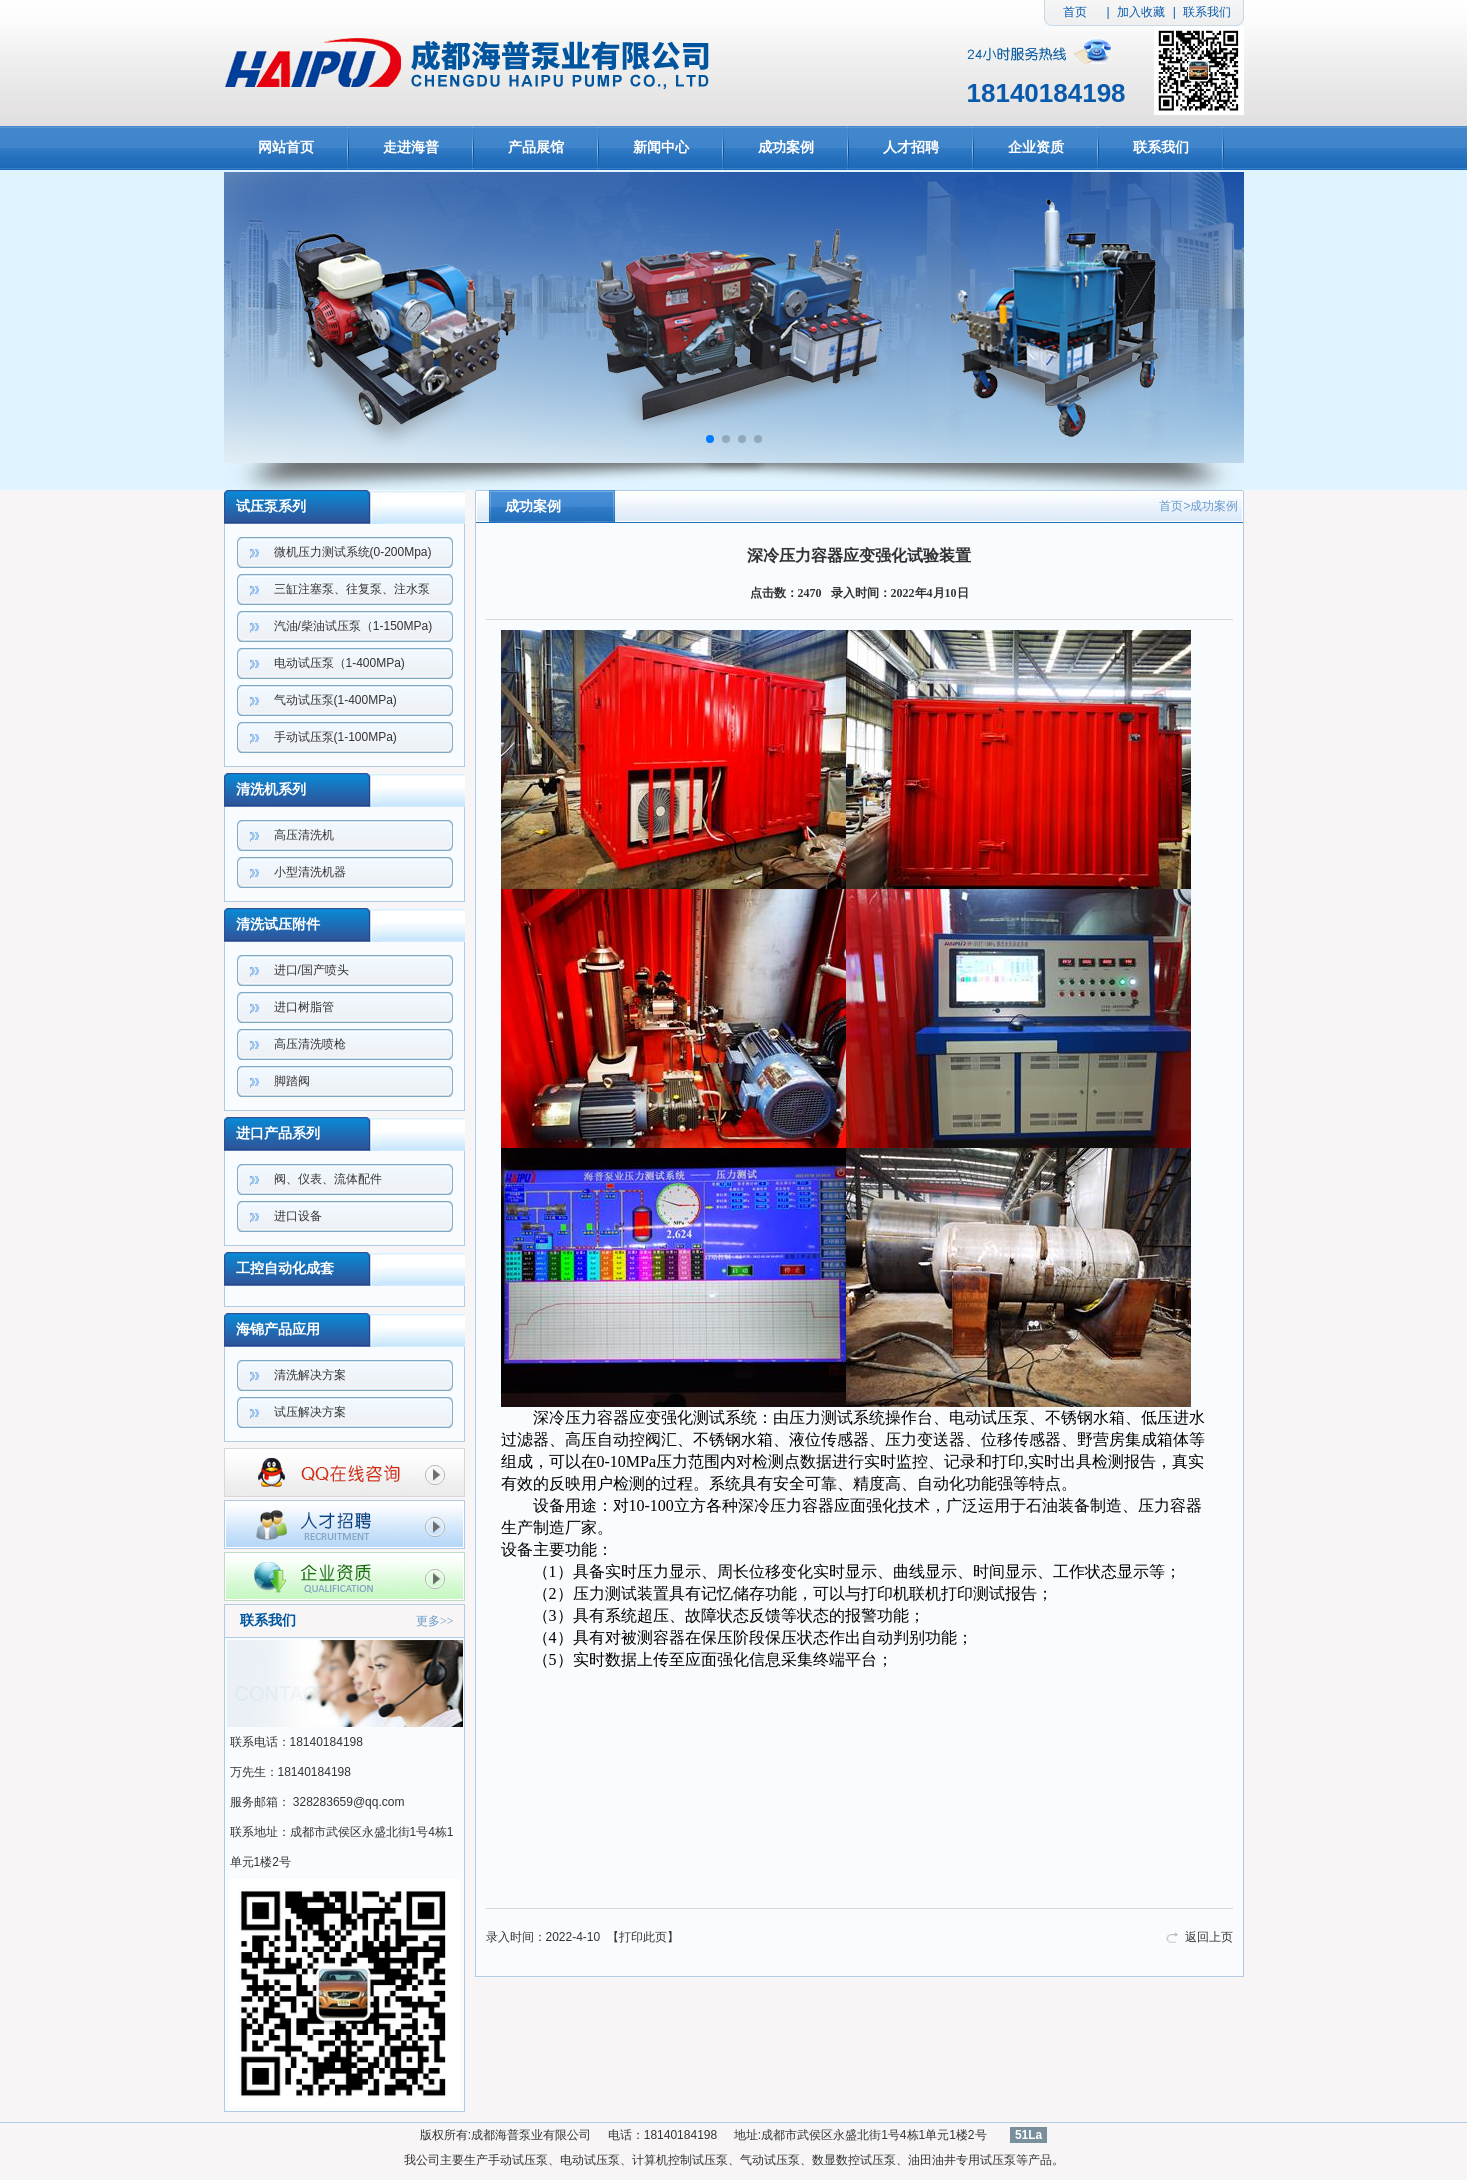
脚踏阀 (292, 1081)
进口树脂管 (304, 1007)
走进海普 (411, 147)
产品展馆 (536, 147)
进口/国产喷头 (311, 970)
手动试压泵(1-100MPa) (335, 737)
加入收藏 (1141, 12)
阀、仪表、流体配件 (328, 1179)
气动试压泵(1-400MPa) (335, 700)
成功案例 (786, 147)
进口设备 (298, 1216)
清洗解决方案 (310, 1375)
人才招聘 (911, 147)
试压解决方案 (310, 1412)
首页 (1075, 12)
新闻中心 (661, 147)
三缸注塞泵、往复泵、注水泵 (352, 589)
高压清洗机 (304, 835)
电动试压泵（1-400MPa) (339, 663)
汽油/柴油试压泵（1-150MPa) (353, 626)
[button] (710, 439)
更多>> (435, 1621)
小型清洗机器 (310, 872)
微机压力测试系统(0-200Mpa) (353, 552)
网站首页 (286, 147)
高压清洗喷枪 (310, 1044)
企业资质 (1036, 147)
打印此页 (643, 1937)
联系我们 (1207, 12)
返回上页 (1209, 1937)
